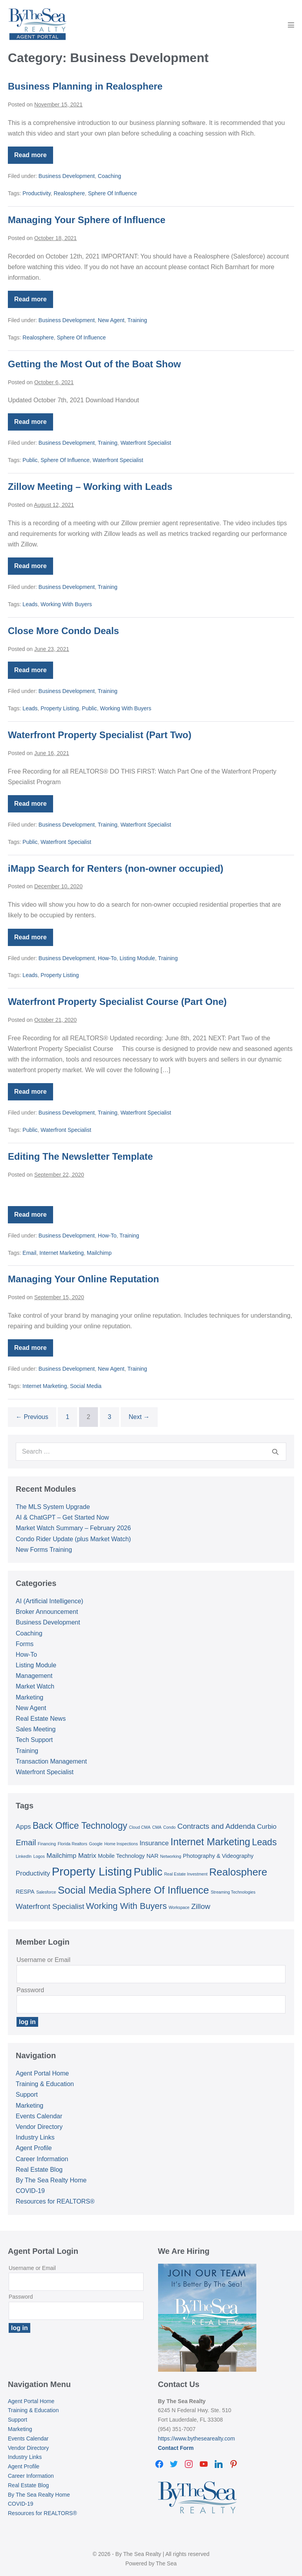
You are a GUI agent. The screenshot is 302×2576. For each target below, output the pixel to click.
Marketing (29, 1697)
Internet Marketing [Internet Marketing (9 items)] (210, 1841)
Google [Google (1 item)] (95, 1843)
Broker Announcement (47, 1611)
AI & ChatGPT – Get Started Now (62, 1517)
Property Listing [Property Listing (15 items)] (92, 1871)
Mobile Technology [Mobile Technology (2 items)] (121, 1856)
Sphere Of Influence (112, 193)
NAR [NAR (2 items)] (152, 1856)
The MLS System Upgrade (53, 1506)
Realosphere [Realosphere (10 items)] (238, 1872)
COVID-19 (30, 2190)
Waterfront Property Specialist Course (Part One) (117, 1001)
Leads (29, 604)
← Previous (32, 1417)
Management (34, 1675)
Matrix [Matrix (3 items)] (87, 1855)
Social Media (85, 1386)
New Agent (111, 320)
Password (30, 1990)
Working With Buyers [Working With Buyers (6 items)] (126, 1906)
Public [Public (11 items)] (148, 1872)
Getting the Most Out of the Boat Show (94, 364)
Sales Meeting (35, 1729)
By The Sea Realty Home (51, 2180)
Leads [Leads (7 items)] (264, 1842)
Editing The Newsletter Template (80, 1156)
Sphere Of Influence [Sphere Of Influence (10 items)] (163, 1890)
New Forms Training (44, 1549)
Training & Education (45, 2084)
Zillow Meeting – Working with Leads (90, 486)
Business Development (67, 176)
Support (27, 2094)
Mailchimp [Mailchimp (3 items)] (61, 1855)
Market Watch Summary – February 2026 (73, 1528)
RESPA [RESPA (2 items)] (25, 1891)
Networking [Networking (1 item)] (170, 1856)
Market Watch (35, 1686)
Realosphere (69, 193)
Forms (24, 1644)
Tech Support (34, 1739)
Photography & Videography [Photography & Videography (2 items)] (218, 1856)
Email (29, 1253)
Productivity (36, 193)
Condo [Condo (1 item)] (169, 1827)
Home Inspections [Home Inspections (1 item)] (121, 1843)
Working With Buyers (66, 604)
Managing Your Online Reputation (83, 1279)
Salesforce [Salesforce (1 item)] (46, 1892)
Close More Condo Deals (63, 630)
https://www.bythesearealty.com (196, 2438)
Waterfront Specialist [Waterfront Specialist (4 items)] (50, 1906)
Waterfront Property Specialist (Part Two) (100, 735)
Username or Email (43, 1959)
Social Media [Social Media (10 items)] (87, 1890)
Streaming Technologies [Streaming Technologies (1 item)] (233, 1892)
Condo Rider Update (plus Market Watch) (73, 1539)
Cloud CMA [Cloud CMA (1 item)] (139, 1827)
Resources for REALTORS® (55, 2201)
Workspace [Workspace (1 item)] (179, 1907)
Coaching (109, 176)
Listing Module (137, 958)
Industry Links (35, 2137)
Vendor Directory (39, 2126)
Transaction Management (51, 1761)
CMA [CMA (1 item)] (157, 1827)
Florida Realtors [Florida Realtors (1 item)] (72, 1843)
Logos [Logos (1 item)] (39, 1856)
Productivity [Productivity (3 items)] (33, 1873)
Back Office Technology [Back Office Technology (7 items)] (80, 1826)
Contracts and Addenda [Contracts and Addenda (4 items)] (216, 1826)
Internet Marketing (61, 1253)
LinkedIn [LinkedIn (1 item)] (23, 1856)
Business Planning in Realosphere (85, 86)
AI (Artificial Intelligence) (49, 1601)
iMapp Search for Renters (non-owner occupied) (115, 868)
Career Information (42, 2159)
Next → (139, 1417)
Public (29, 460)
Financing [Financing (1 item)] (47, 1843)
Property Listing (60, 708)
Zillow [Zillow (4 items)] (200, 1906)
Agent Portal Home (42, 2073)
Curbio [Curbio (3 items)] (267, 1826)
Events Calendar (39, 2116)
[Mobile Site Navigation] (291, 25)
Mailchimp (99, 1253)
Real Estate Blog (39, 2169)
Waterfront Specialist (145, 443)
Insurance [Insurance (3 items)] (154, 1843)
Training (137, 320)
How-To (107, 958)
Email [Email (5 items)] (26, 1842)
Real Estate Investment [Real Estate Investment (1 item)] (185, 1874)
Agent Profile (34, 2148)
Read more (33, 158)
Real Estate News (41, 1718)
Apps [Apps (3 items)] (23, 1826)
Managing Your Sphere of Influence (87, 220)
